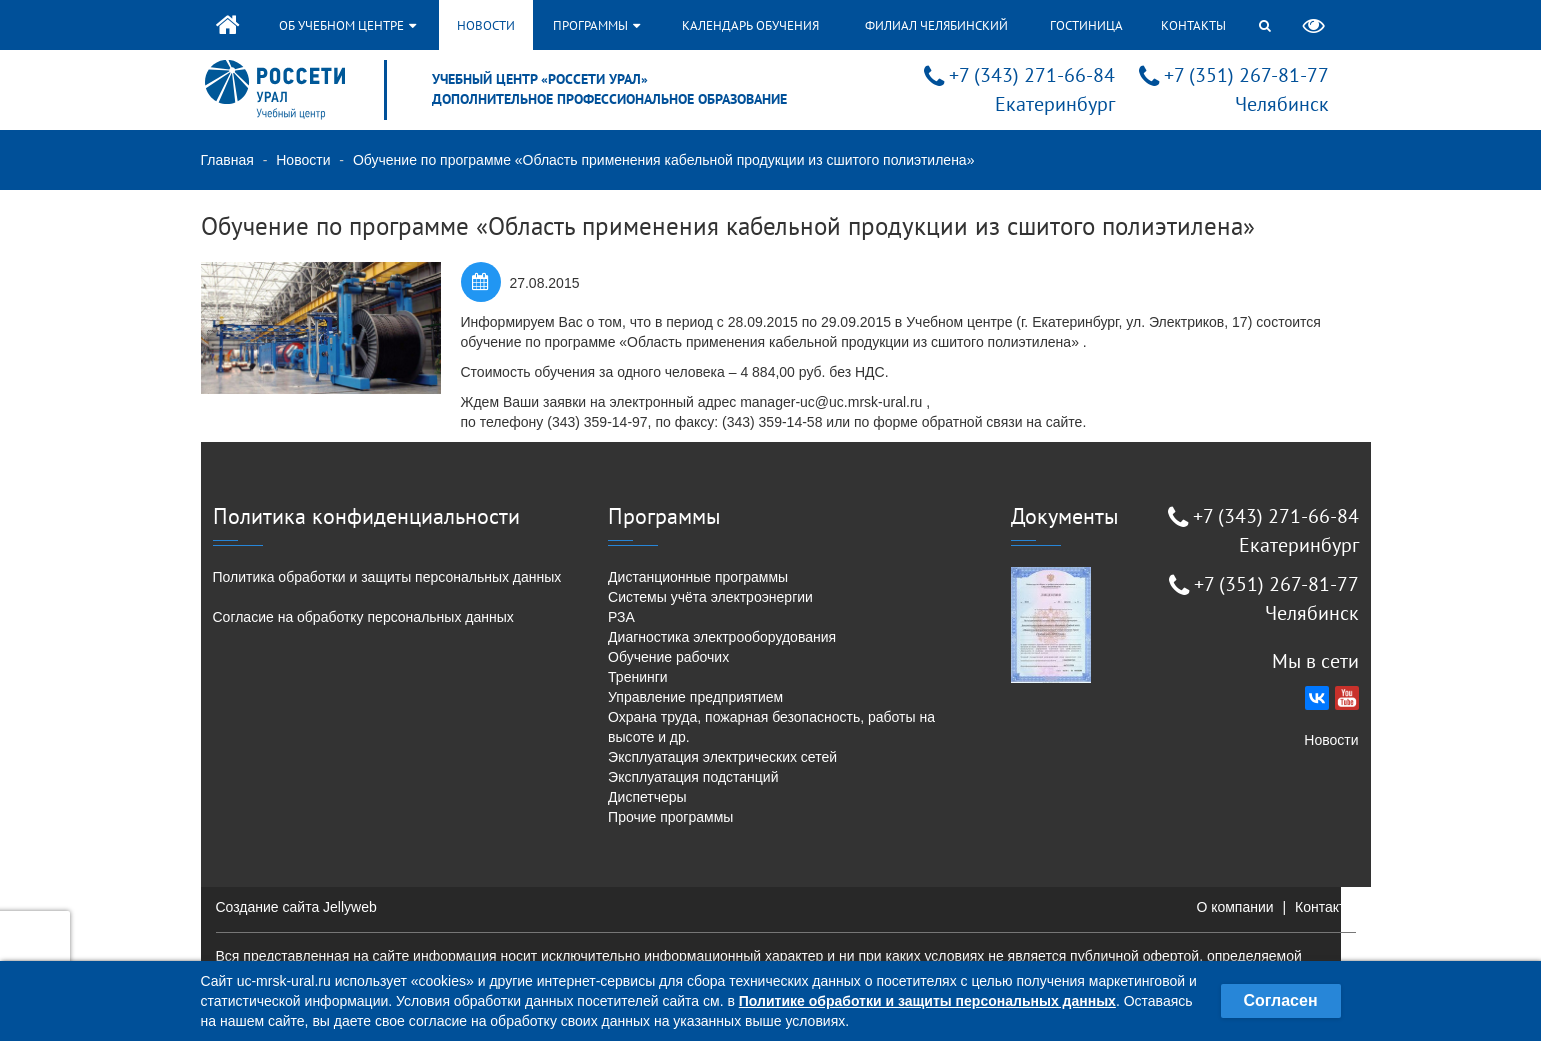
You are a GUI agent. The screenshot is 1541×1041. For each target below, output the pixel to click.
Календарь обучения (750, 25)
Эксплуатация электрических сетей (722, 757)
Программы (596, 25)
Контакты (1193, 25)
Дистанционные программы (698, 577)
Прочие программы (670, 817)
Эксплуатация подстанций (693, 777)
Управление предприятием (695, 697)
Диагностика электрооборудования (722, 637)
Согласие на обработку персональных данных (363, 617)
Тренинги (638, 677)
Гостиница (1086, 25)
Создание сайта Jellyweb (296, 907)
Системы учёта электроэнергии (710, 597)
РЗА (621, 617)
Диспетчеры (647, 797)
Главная (227, 160)
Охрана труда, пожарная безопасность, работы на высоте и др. (771, 727)
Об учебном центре (347, 25)
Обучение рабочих (668, 657)
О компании (1234, 907)
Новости (486, 25)
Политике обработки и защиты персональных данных (927, 1001)
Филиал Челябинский (936, 25)
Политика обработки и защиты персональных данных (387, 577)
